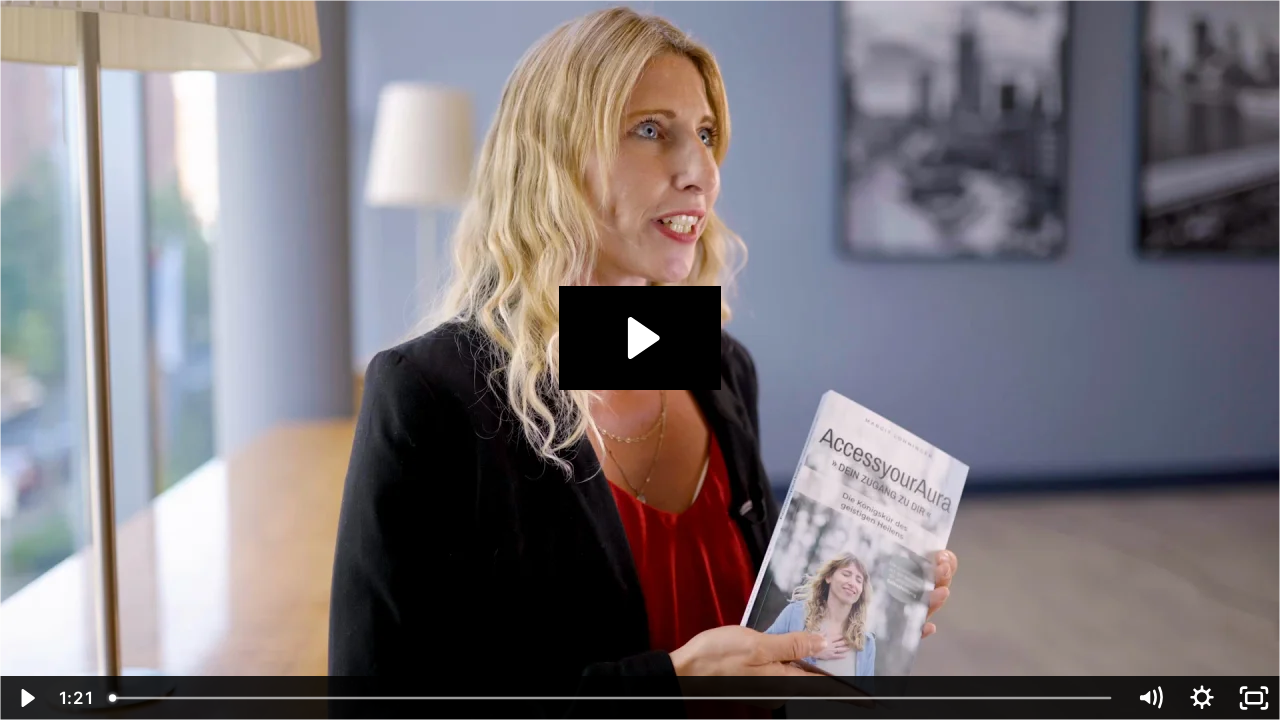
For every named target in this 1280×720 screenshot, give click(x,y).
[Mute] (1150, 698)
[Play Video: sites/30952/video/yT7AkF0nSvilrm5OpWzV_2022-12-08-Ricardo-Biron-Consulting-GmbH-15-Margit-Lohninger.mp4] (640, 338)
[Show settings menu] (1202, 698)
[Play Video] (26, 698)
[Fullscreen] (1254, 698)
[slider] (612, 698)
